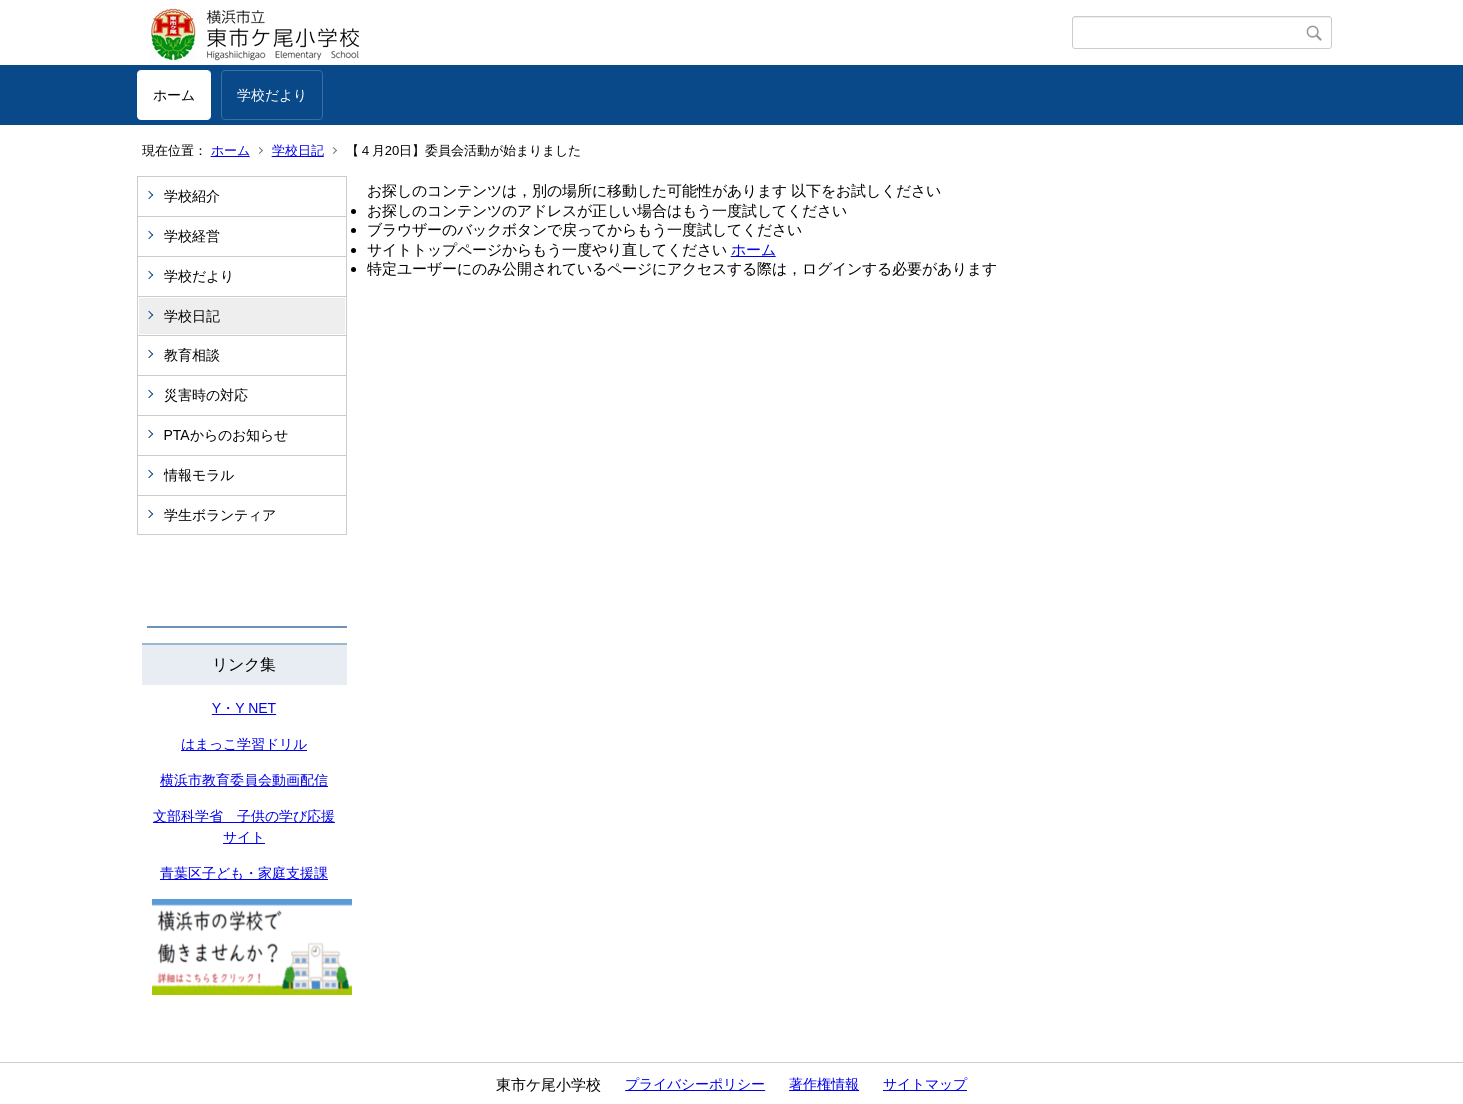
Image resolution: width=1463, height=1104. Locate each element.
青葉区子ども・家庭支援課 (244, 873)
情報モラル (199, 475)
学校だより (272, 95)
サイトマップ (925, 1084)
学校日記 (298, 150)
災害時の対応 (206, 395)
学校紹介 (192, 196)
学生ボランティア (220, 515)
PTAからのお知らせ (226, 435)
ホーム (174, 95)
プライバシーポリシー (695, 1084)
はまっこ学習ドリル (244, 744)
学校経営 (192, 236)
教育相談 (192, 355)
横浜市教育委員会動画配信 (244, 780)
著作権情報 (824, 1084)
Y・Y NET (244, 708)
